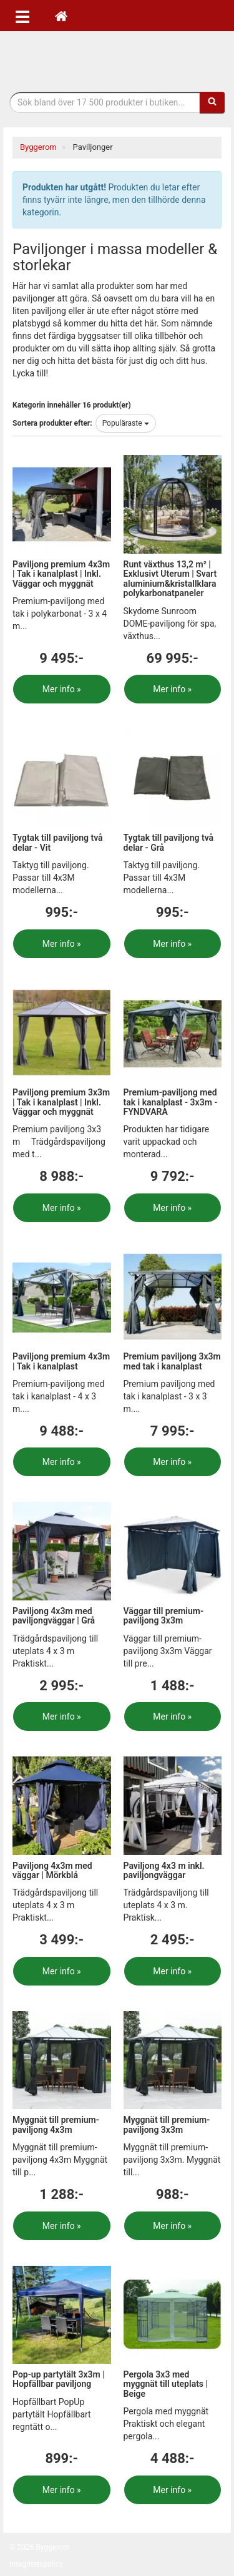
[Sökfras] (104, 102)
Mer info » (61, 689)
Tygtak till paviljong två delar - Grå (169, 842)
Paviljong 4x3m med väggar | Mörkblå (52, 1870)
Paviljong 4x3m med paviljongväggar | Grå (53, 1615)
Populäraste (125, 423)
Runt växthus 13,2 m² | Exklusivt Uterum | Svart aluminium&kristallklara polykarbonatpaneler (170, 578)
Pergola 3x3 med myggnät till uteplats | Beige (166, 2384)
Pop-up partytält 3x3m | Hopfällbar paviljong (58, 2379)
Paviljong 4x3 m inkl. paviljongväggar (164, 1870)
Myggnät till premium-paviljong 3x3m (167, 2124)
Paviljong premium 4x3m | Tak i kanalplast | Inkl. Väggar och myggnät (61, 574)
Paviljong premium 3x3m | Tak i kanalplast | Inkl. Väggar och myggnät (61, 1102)
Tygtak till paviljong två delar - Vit (57, 842)
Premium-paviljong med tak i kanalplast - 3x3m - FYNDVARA (171, 1102)
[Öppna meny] (22, 16)
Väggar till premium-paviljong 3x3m (164, 1615)
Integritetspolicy (36, 2564)
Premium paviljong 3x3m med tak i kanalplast (172, 1361)
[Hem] (61, 15)
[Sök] (212, 102)
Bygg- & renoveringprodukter (117, 58)
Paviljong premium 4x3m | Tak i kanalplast (61, 1361)
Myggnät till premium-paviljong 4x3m (55, 2124)
